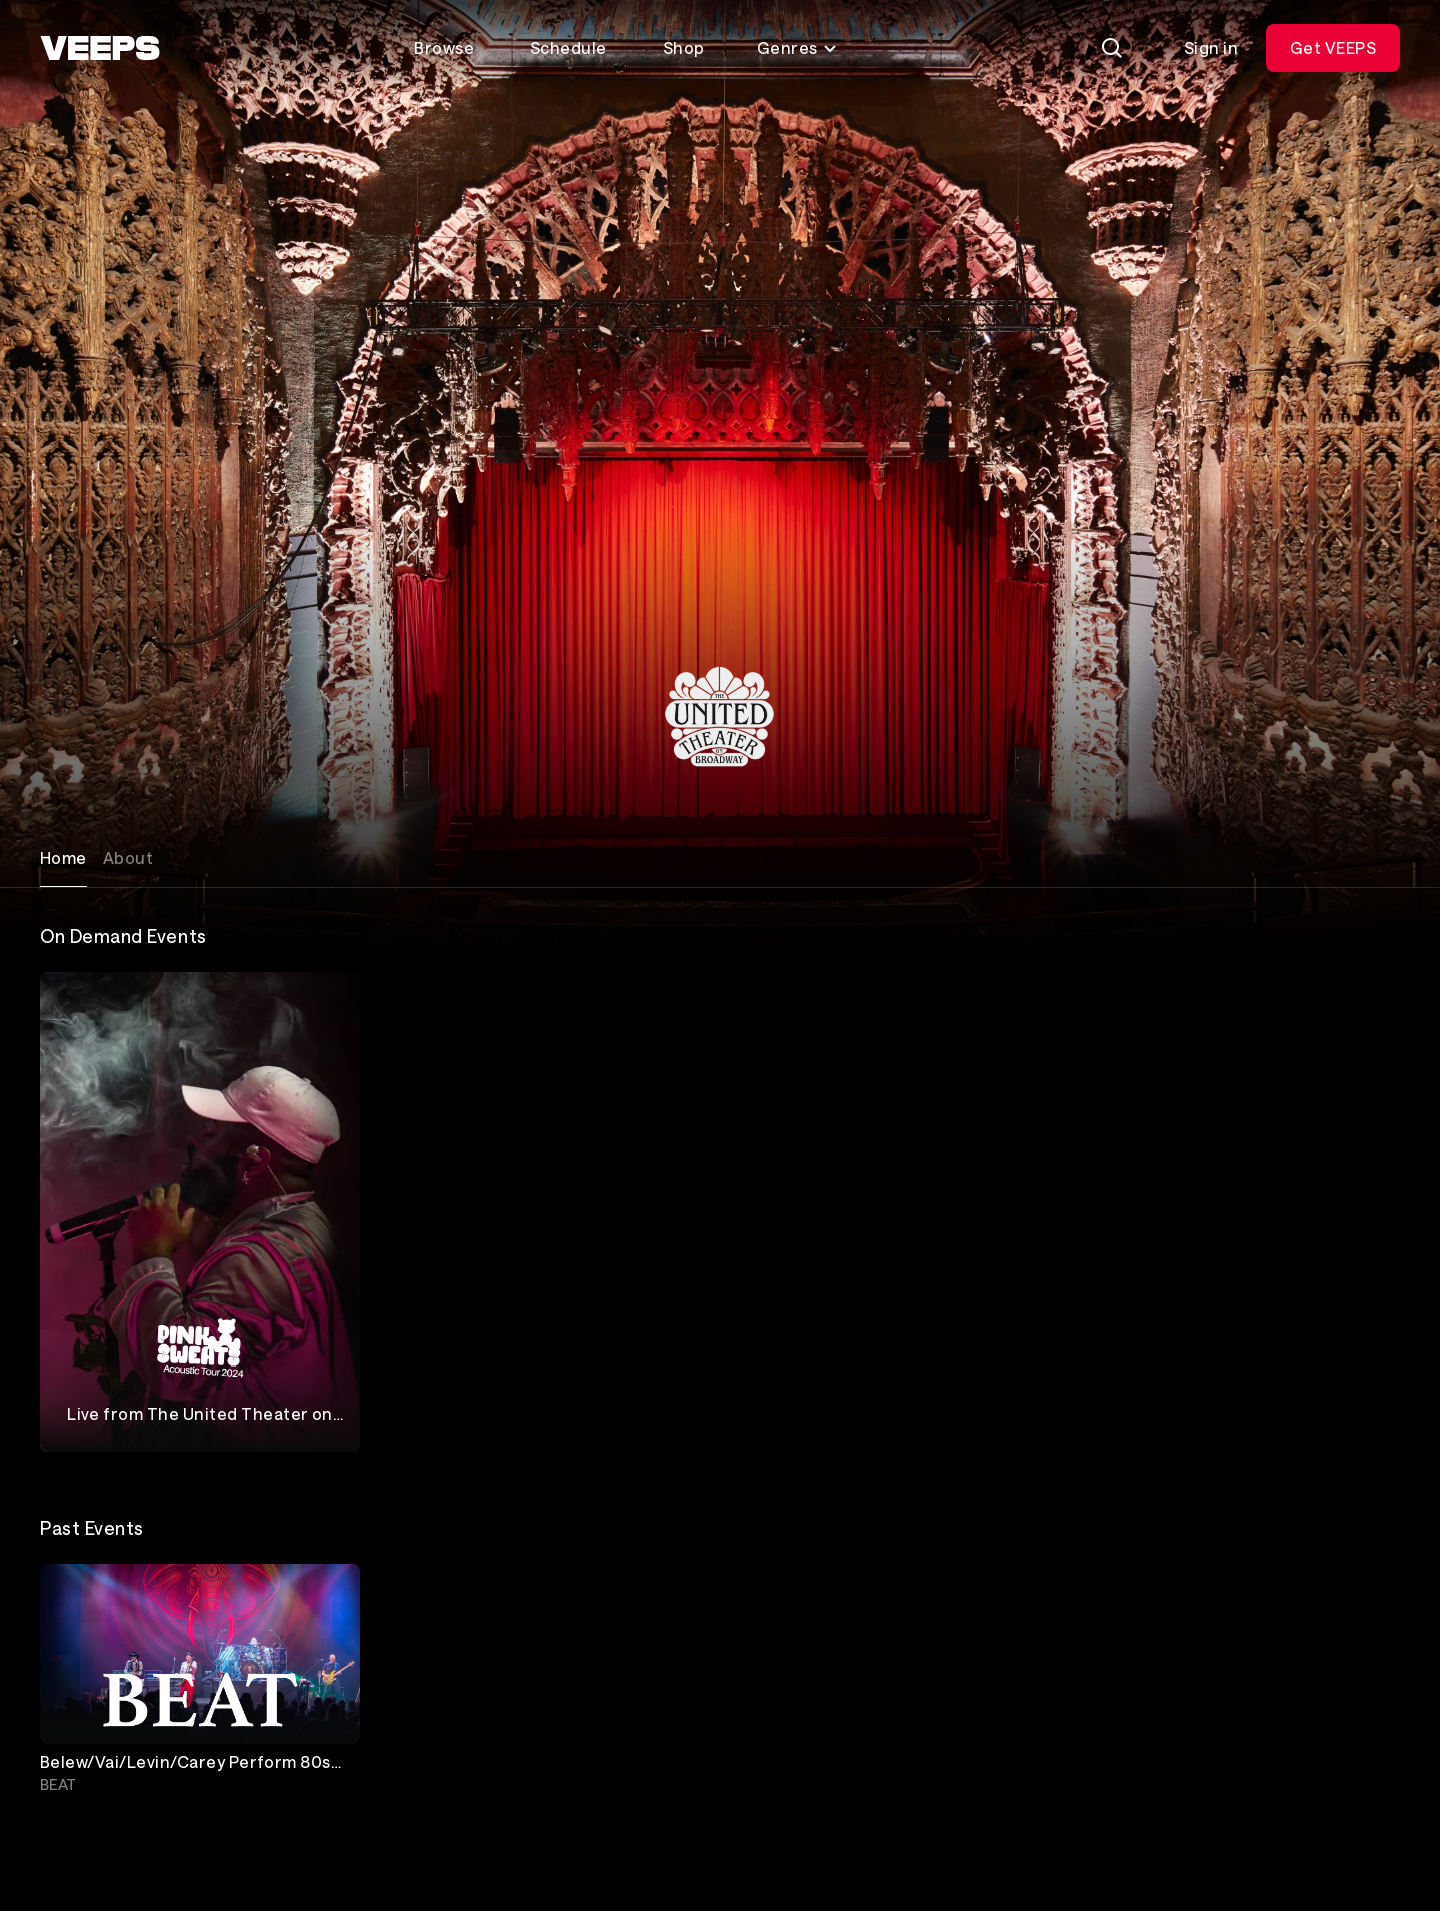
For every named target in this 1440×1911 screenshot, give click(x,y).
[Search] (1112, 48)
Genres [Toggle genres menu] (797, 47)
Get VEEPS (1333, 47)
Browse (444, 47)
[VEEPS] (100, 48)
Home (63, 857)
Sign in (1211, 47)
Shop (684, 47)
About (128, 857)
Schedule (568, 47)
